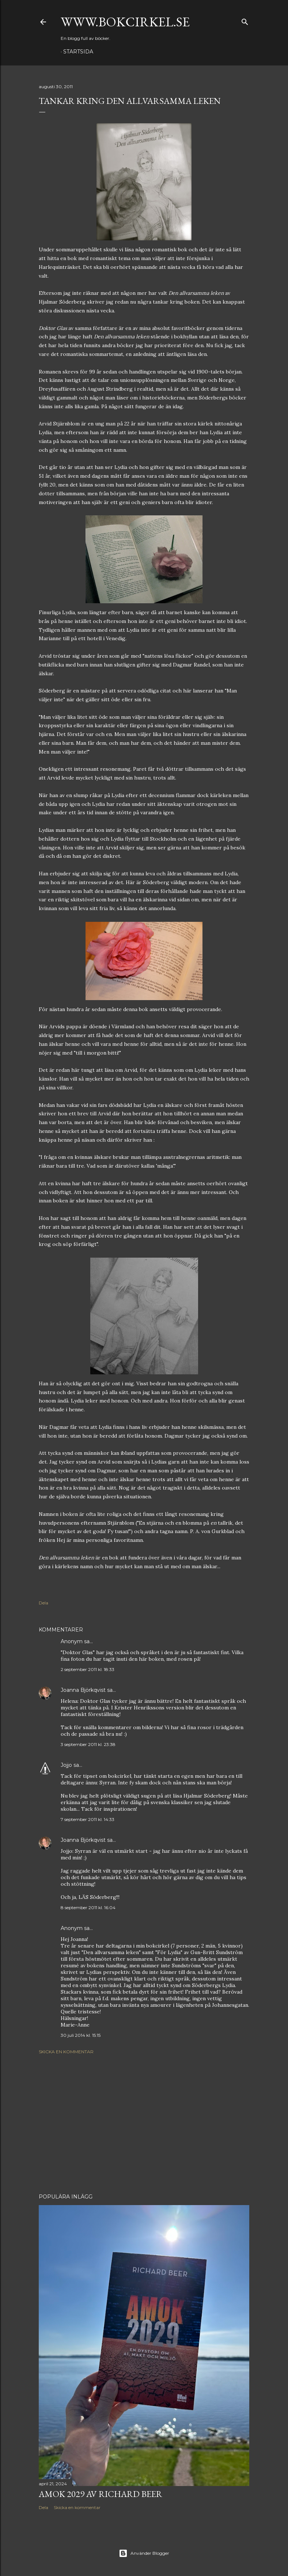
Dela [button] (43, 1603)
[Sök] (244, 20)
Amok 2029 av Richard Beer (100, 2494)
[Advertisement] (144, 2124)
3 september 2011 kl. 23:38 (88, 1744)
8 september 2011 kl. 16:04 (88, 1907)
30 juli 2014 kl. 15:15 (81, 2035)
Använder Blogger (144, 2553)
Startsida (78, 51)
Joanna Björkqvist (83, 1690)
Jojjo (66, 1765)
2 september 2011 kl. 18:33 (87, 1669)
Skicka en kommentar (66, 2051)
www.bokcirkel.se (125, 21)
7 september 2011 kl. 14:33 (87, 1819)
